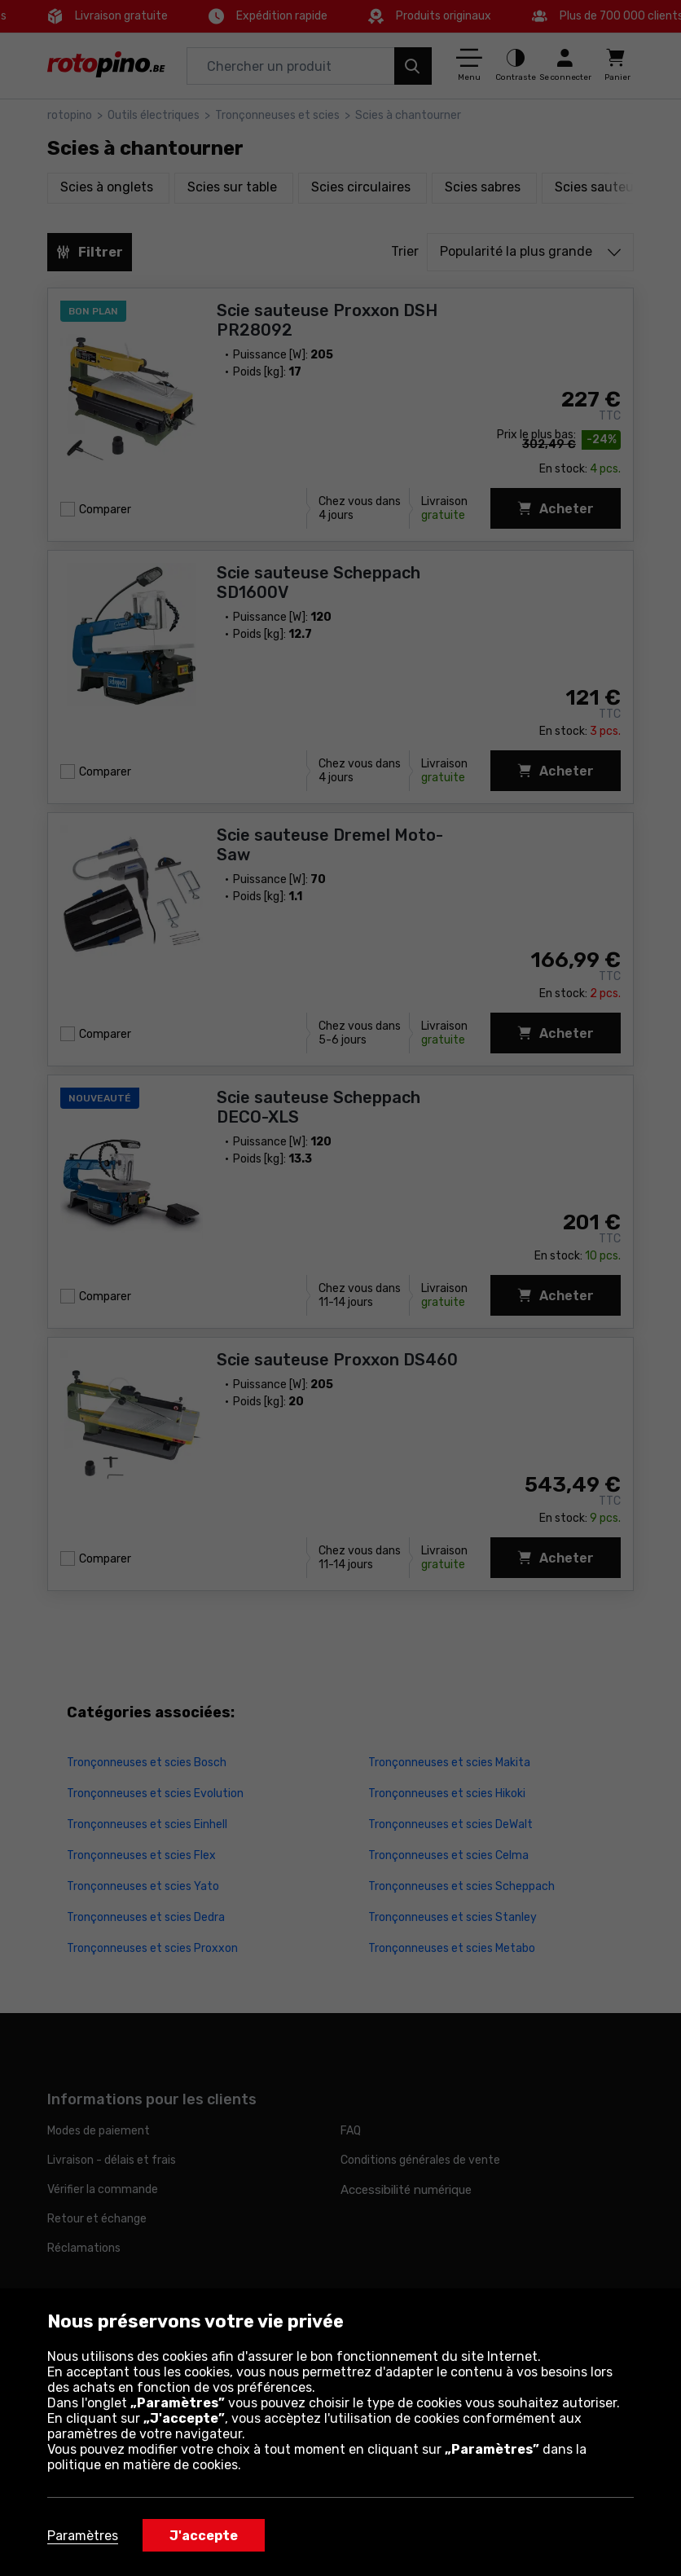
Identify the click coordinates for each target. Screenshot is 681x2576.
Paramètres (82, 2535)
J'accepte (203, 2535)
